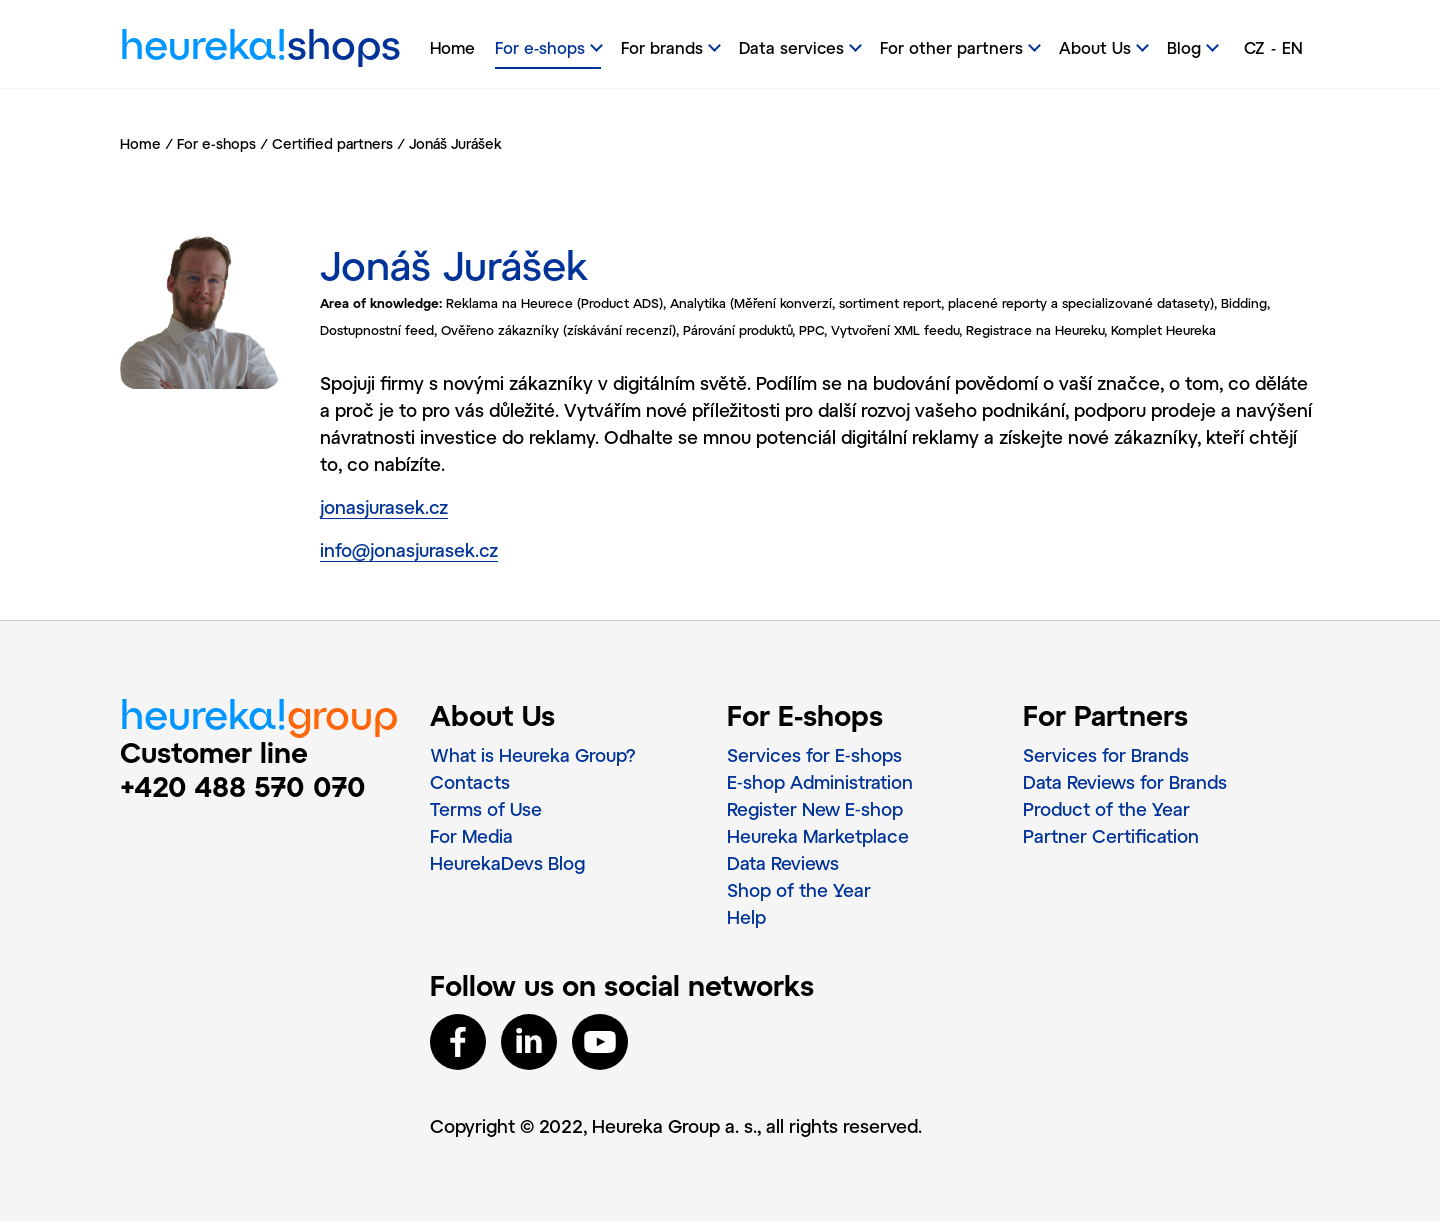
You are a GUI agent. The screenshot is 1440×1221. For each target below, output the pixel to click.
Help (746, 917)
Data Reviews (783, 863)
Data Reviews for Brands (1125, 782)
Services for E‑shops (814, 755)
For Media (471, 836)
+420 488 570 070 (243, 786)
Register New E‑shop (815, 809)
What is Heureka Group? (533, 755)
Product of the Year (1106, 809)
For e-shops (216, 143)
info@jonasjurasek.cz (409, 550)
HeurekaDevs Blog (507, 863)
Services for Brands (1106, 755)
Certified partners (332, 143)
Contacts (470, 782)
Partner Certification (1111, 836)
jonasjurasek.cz (384, 507)
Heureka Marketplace (818, 836)
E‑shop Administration (820, 782)
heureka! (260, 49)
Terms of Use (486, 809)
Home (452, 47)
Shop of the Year (799, 890)
